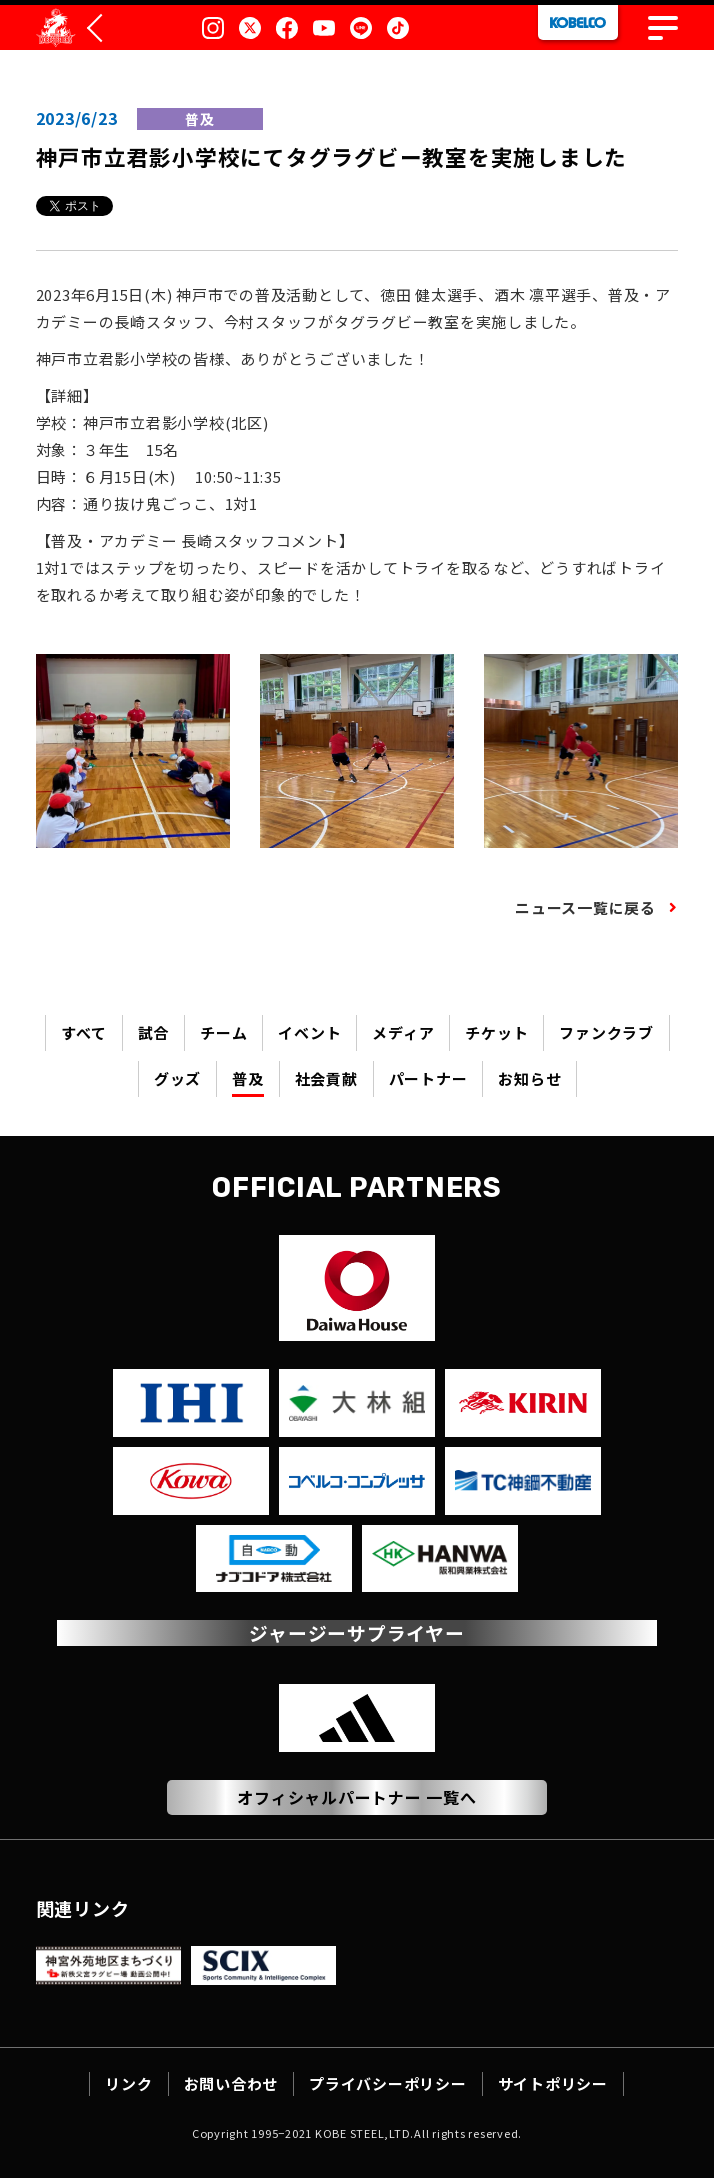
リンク (128, 2083)
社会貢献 (326, 1078)
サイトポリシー (553, 2083)
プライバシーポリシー (388, 2083)
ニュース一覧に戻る (585, 907)
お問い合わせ (231, 2083)
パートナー (428, 1078)
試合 (154, 1032)
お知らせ (529, 1078)
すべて (83, 1032)
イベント (309, 1032)
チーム (223, 1032)
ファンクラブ (606, 1032)
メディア (403, 1032)
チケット (496, 1032)
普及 (248, 1078)
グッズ (177, 1078)
